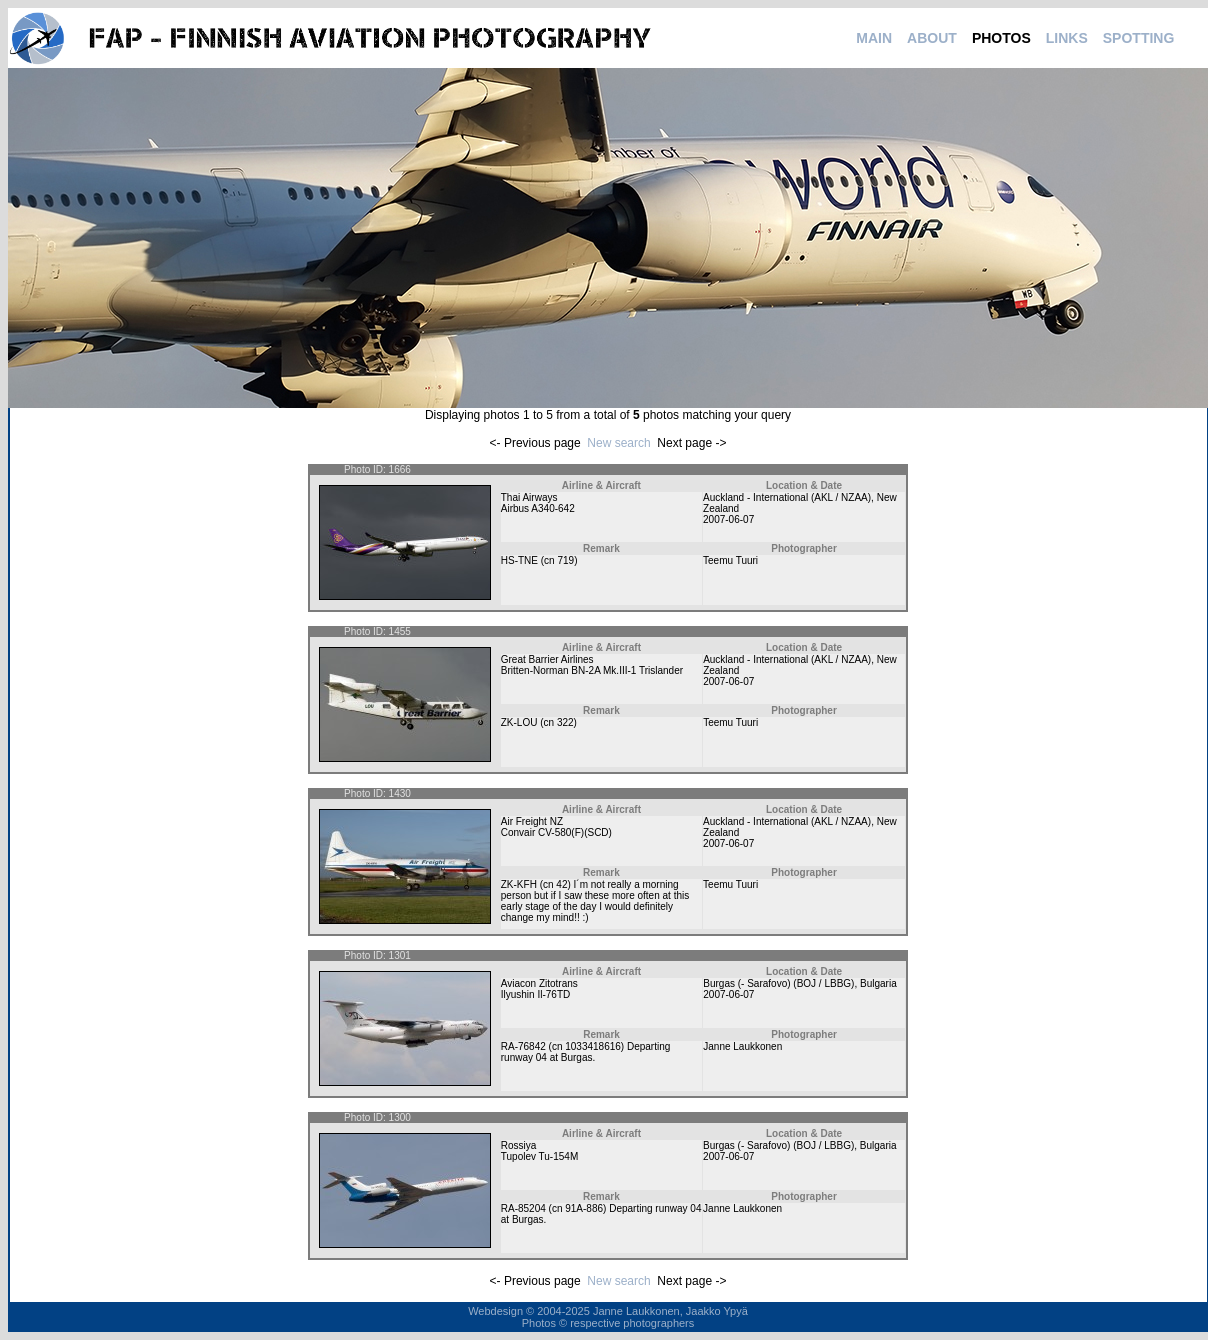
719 (565, 560)
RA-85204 (523, 1208)
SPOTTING (1139, 38)
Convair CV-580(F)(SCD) (556, 832)
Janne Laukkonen (742, 1046)
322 (565, 722)
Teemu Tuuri (730, 560)
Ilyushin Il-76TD (535, 994)
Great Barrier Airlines (547, 659)
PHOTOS (1001, 38)
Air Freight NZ (532, 821)
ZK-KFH (519, 884)
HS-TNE (519, 560)
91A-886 (584, 1208)
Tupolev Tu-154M (539, 1156)
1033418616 (593, 1046)
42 (561, 884)
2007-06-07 (728, 519)
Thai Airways (529, 497)
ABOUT (932, 38)
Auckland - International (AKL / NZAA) (787, 497)
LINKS (1067, 38)
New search (618, 443)
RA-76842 (523, 1046)
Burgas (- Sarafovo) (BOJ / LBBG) (778, 983)
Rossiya (519, 1145)
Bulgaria (878, 983)
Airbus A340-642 (538, 508)
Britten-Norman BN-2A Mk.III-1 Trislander (592, 670)
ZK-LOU (519, 722)
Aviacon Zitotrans (539, 983)
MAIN (874, 38)
